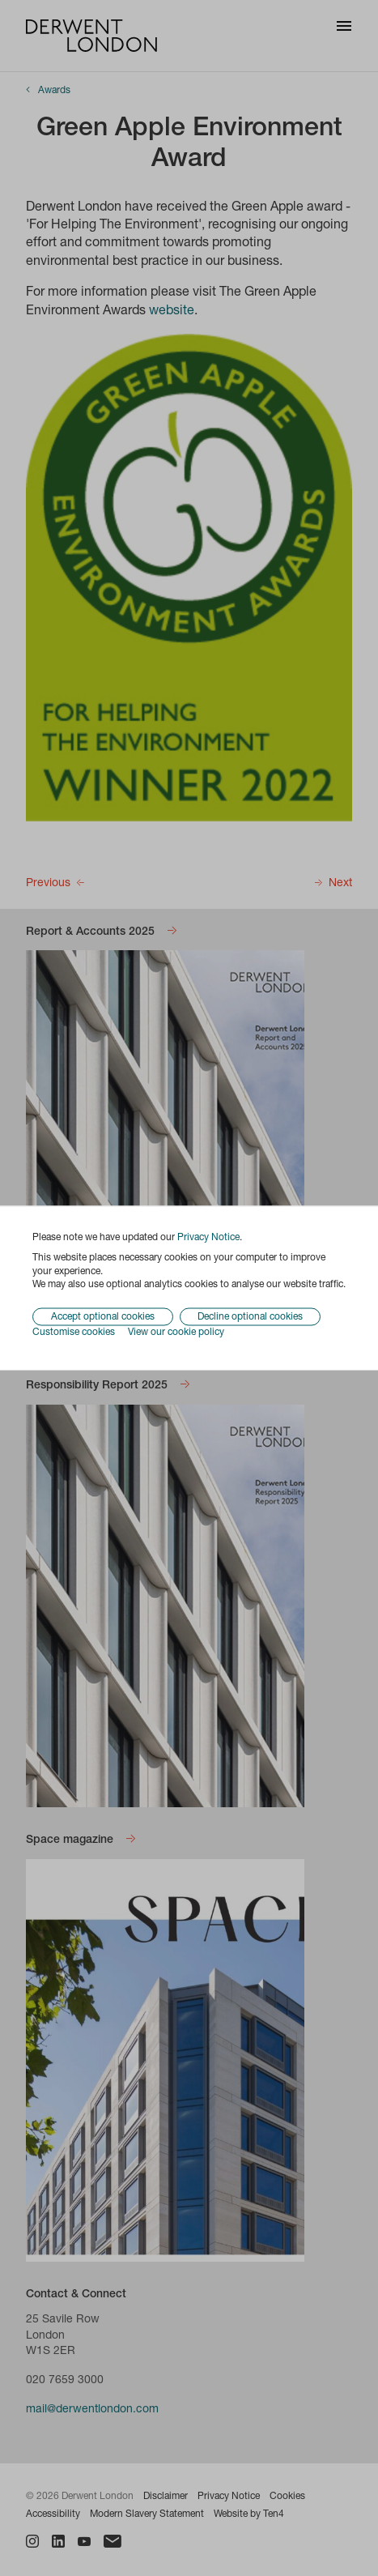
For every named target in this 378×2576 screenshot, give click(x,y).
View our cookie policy (176, 1332)
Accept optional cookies (103, 1317)
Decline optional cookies (250, 1317)
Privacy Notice (208, 1238)
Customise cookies (73, 1332)
